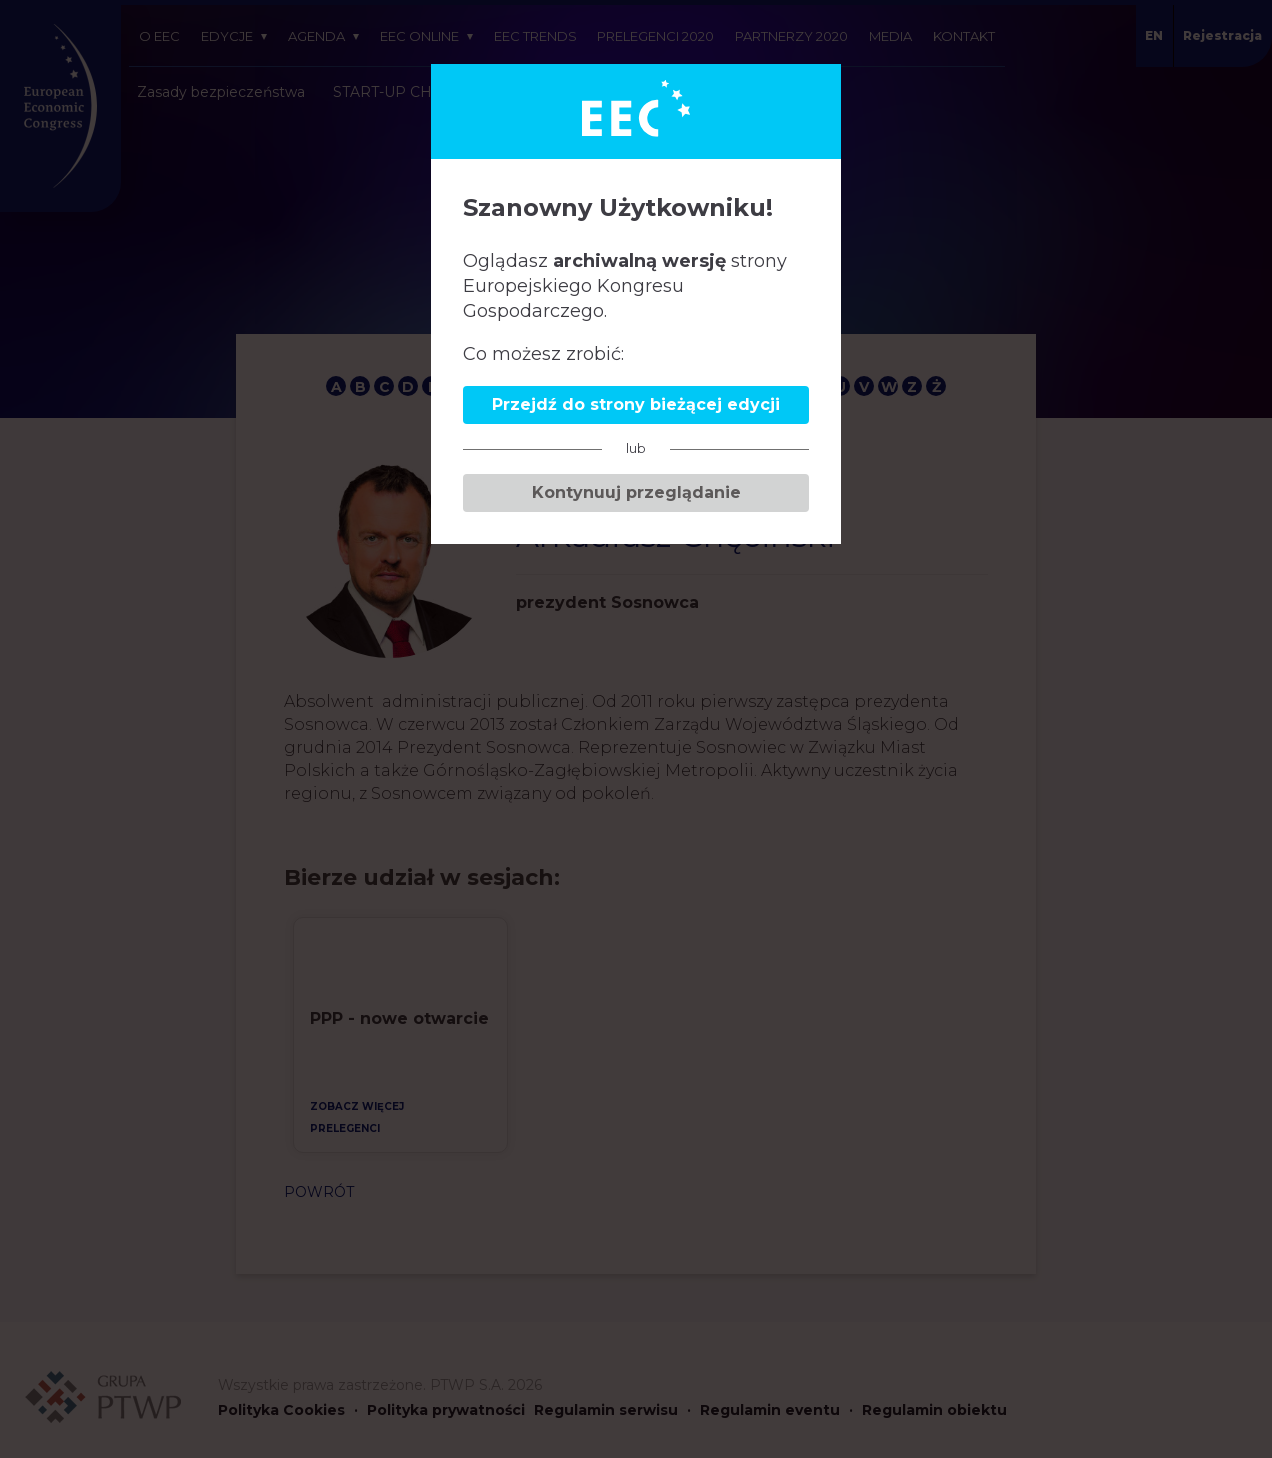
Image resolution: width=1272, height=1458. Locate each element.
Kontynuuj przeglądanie (636, 492)
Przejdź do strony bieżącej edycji (636, 404)
